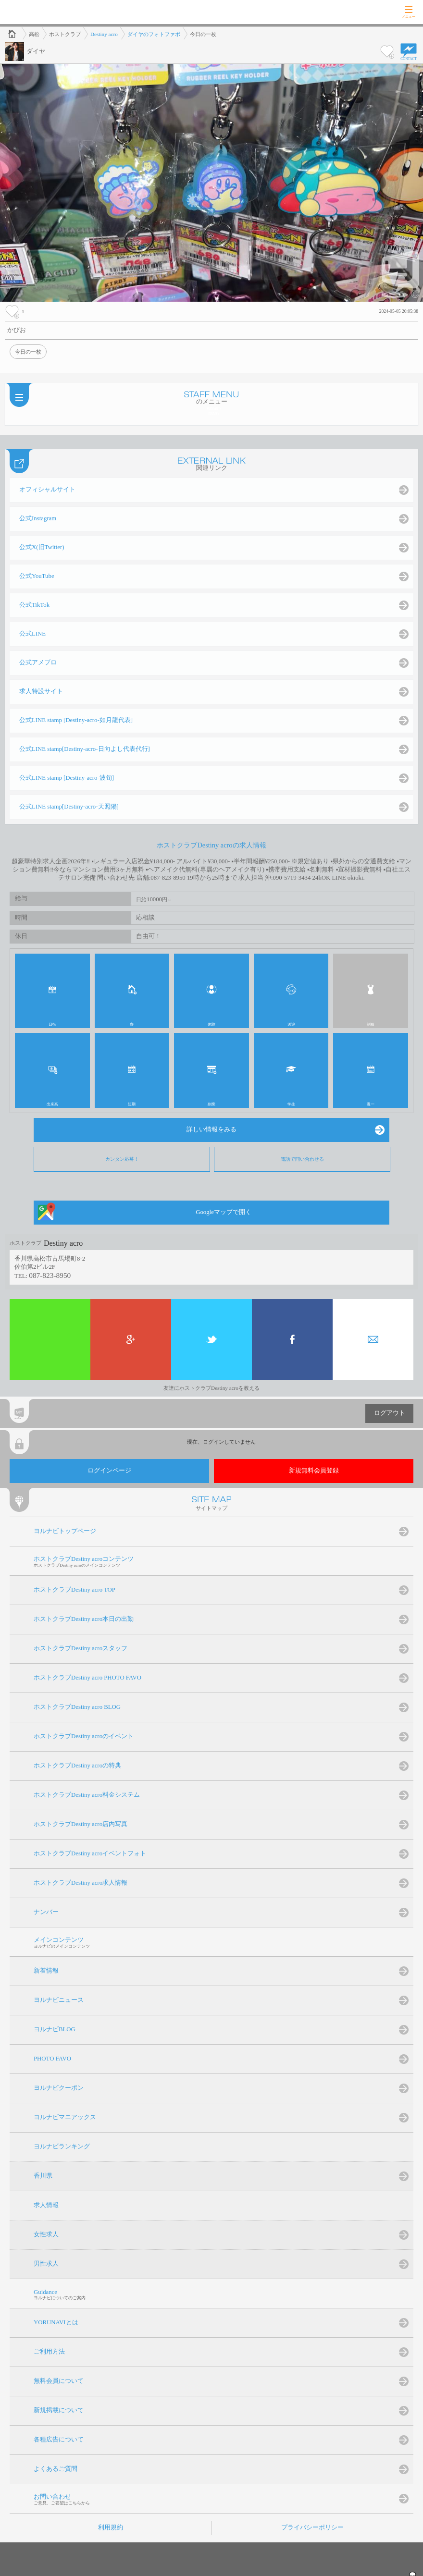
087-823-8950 (50, 1275)
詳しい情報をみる (211, 1129)
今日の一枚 (28, 352)
